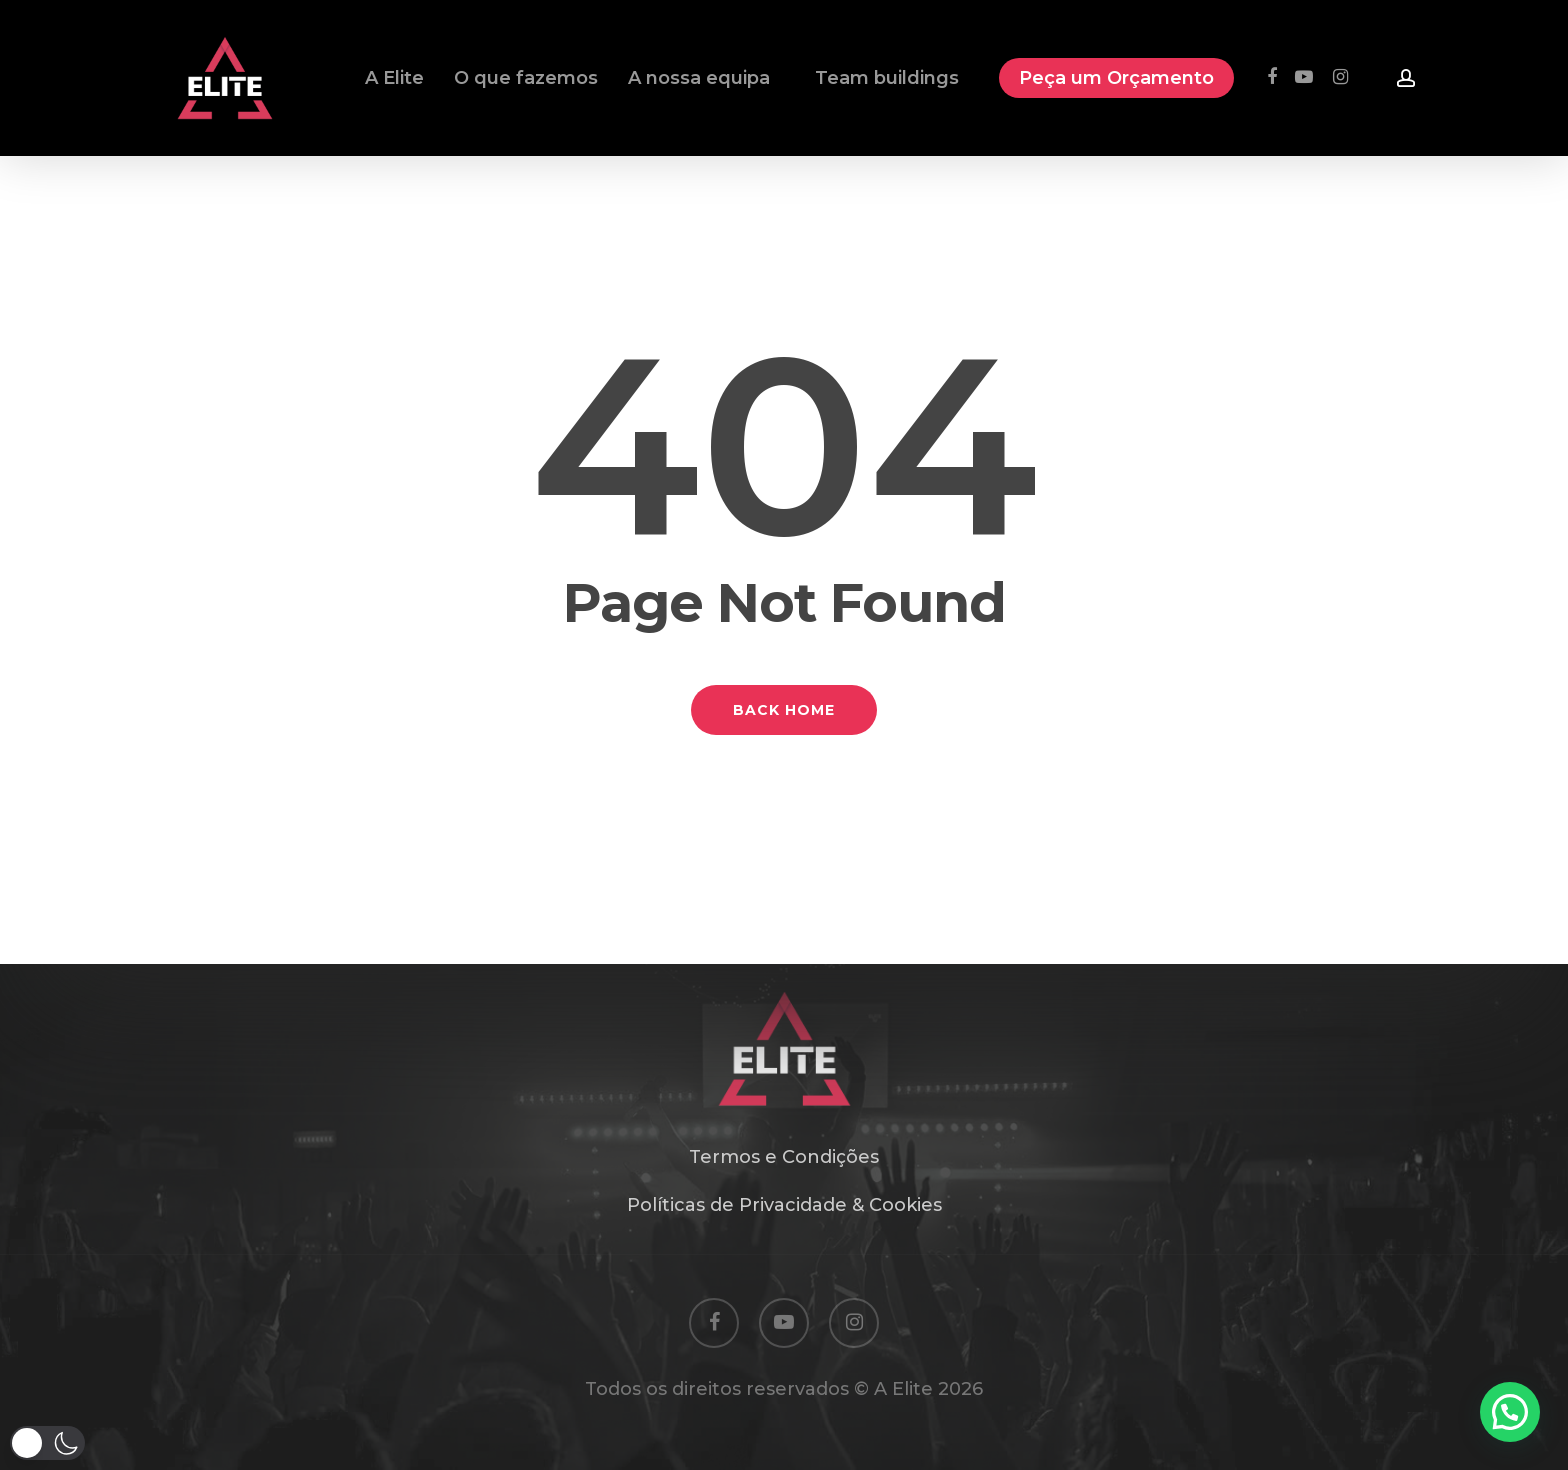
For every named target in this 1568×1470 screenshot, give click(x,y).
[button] (47, 1443)
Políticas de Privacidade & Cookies (784, 1205)
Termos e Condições (784, 1157)
